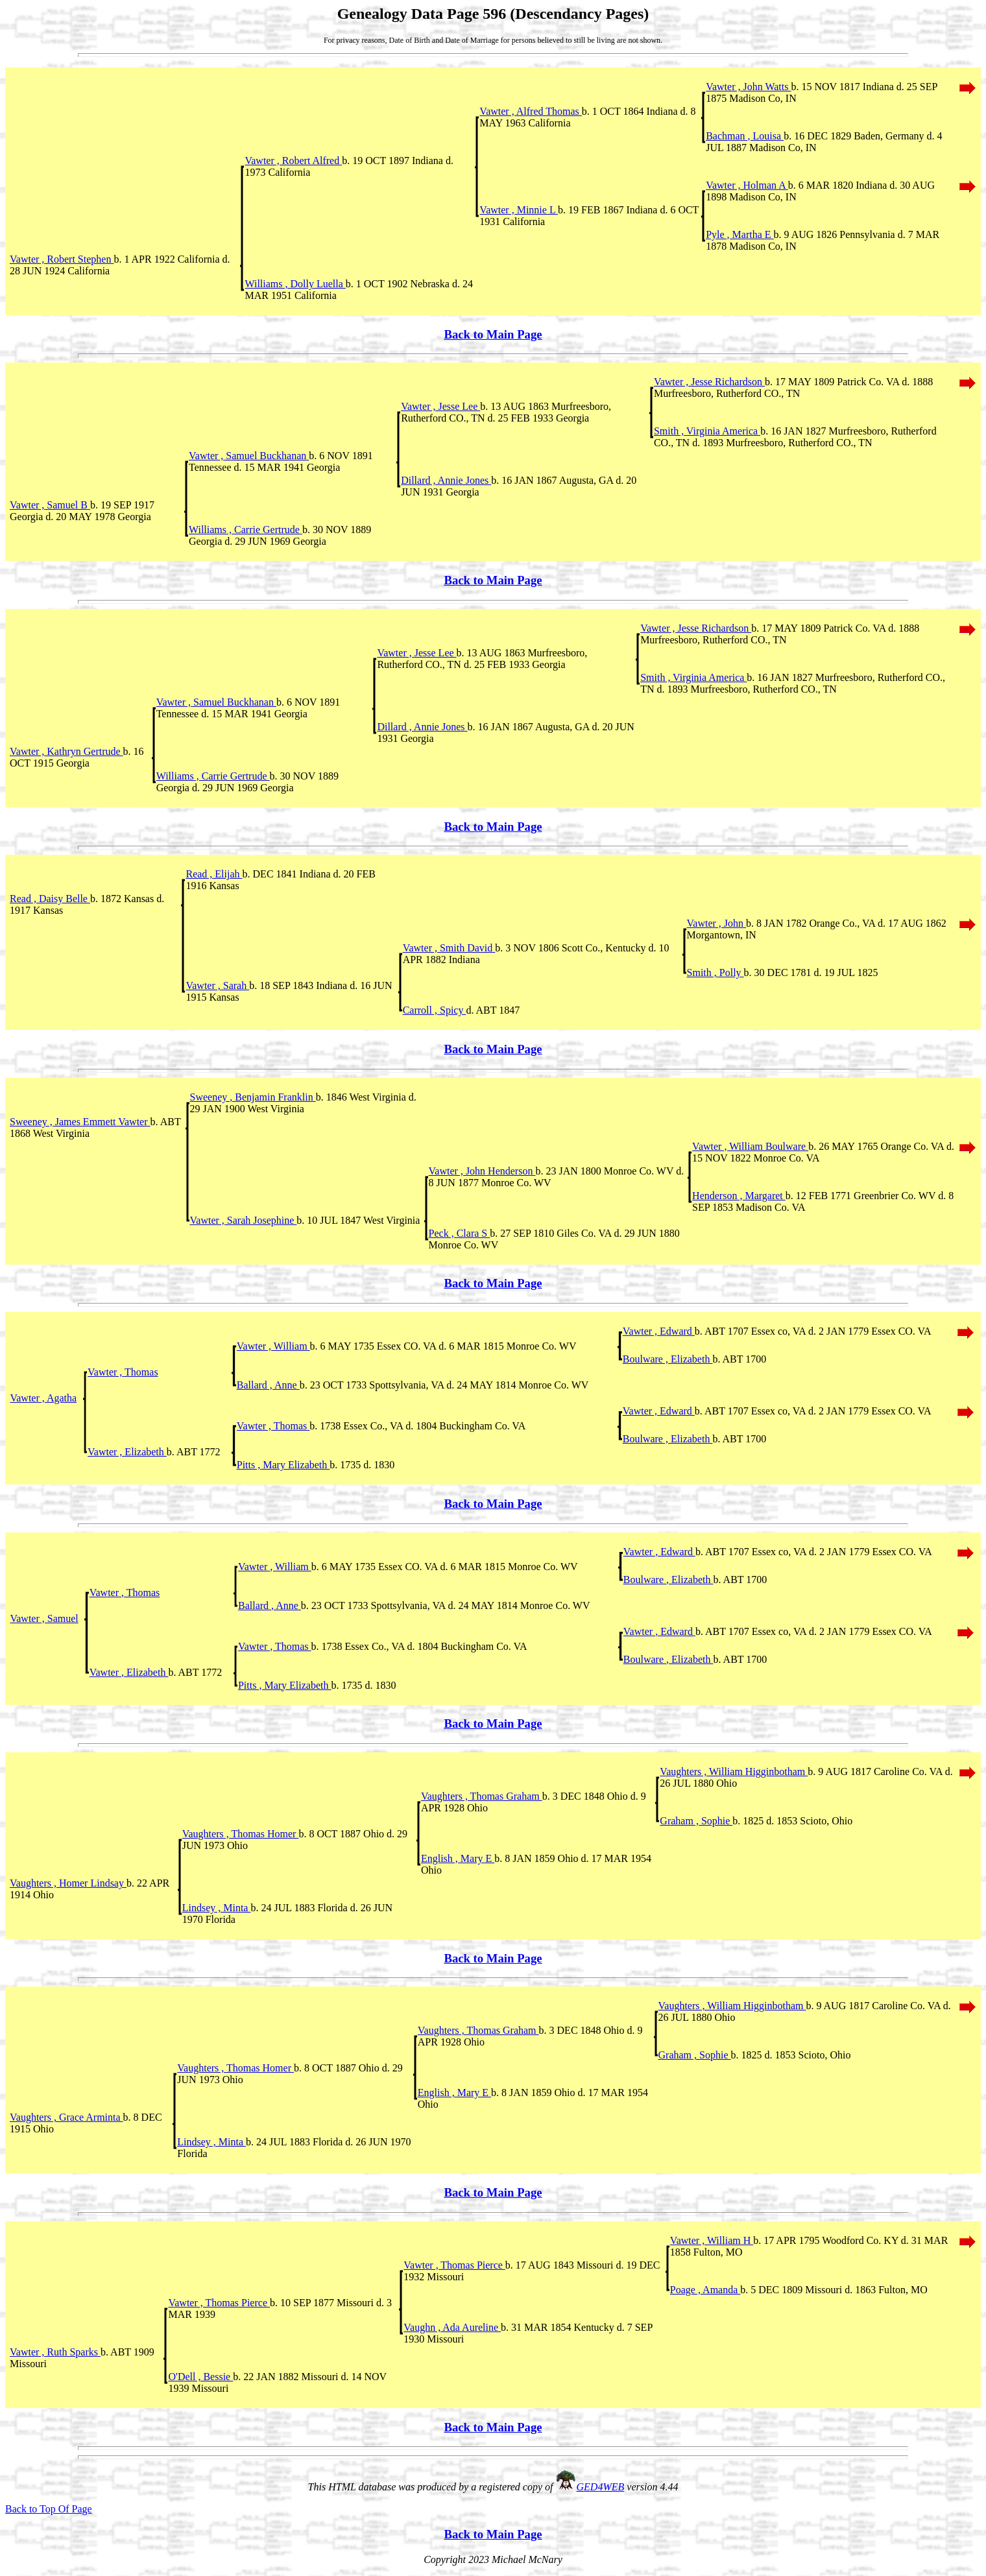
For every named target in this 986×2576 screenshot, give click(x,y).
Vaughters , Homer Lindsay (68, 1883)
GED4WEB (601, 2486)
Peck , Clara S (459, 1233)
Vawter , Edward (659, 1331)
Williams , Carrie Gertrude (245, 529)
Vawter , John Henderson (482, 1170)
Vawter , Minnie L (518, 209)
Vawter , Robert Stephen (62, 259)
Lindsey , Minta (216, 1907)
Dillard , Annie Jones (446, 480)
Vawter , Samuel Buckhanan (249, 455)
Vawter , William (273, 1346)
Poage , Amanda (705, 2289)
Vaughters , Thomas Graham (481, 1796)
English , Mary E (457, 1858)
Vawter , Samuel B (50, 504)
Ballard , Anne (268, 1384)
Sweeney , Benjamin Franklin (253, 1097)
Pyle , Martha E (739, 234)
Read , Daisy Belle (50, 898)
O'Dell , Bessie (200, 2376)
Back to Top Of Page (48, 2508)
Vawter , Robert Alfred (293, 160)
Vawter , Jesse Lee (440, 406)
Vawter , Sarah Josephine (243, 1220)
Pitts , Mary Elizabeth (283, 1464)
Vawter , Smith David (449, 947)
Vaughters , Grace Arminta (66, 2117)
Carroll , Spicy (434, 1010)
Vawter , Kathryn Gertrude (66, 751)
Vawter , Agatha (43, 1397)
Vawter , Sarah (217, 985)
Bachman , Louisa (745, 135)
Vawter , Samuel (44, 1618)
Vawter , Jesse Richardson (709, 381)
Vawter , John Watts (748, 86)
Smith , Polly (715, 972)
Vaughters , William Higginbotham (734, 1771)
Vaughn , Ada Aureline (452, 2327)
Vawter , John (717, 923)
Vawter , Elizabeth (127, 1451)
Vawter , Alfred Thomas (530, 111)
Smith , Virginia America (707, 430)
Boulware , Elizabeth (668, 1359)
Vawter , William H (711, 2240)
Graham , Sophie (696, 1820)
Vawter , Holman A (747, 185)
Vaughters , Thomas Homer (240, 1833)
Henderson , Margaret (739, 1195)
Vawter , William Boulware (750, 1146)
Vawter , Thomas (123, 1371)
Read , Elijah (214, 873)
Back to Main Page (493, 334)
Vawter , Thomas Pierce (454, 2265)
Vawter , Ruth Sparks (55, 2351)
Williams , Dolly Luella (295, 283)
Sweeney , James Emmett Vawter (80, 1121)
